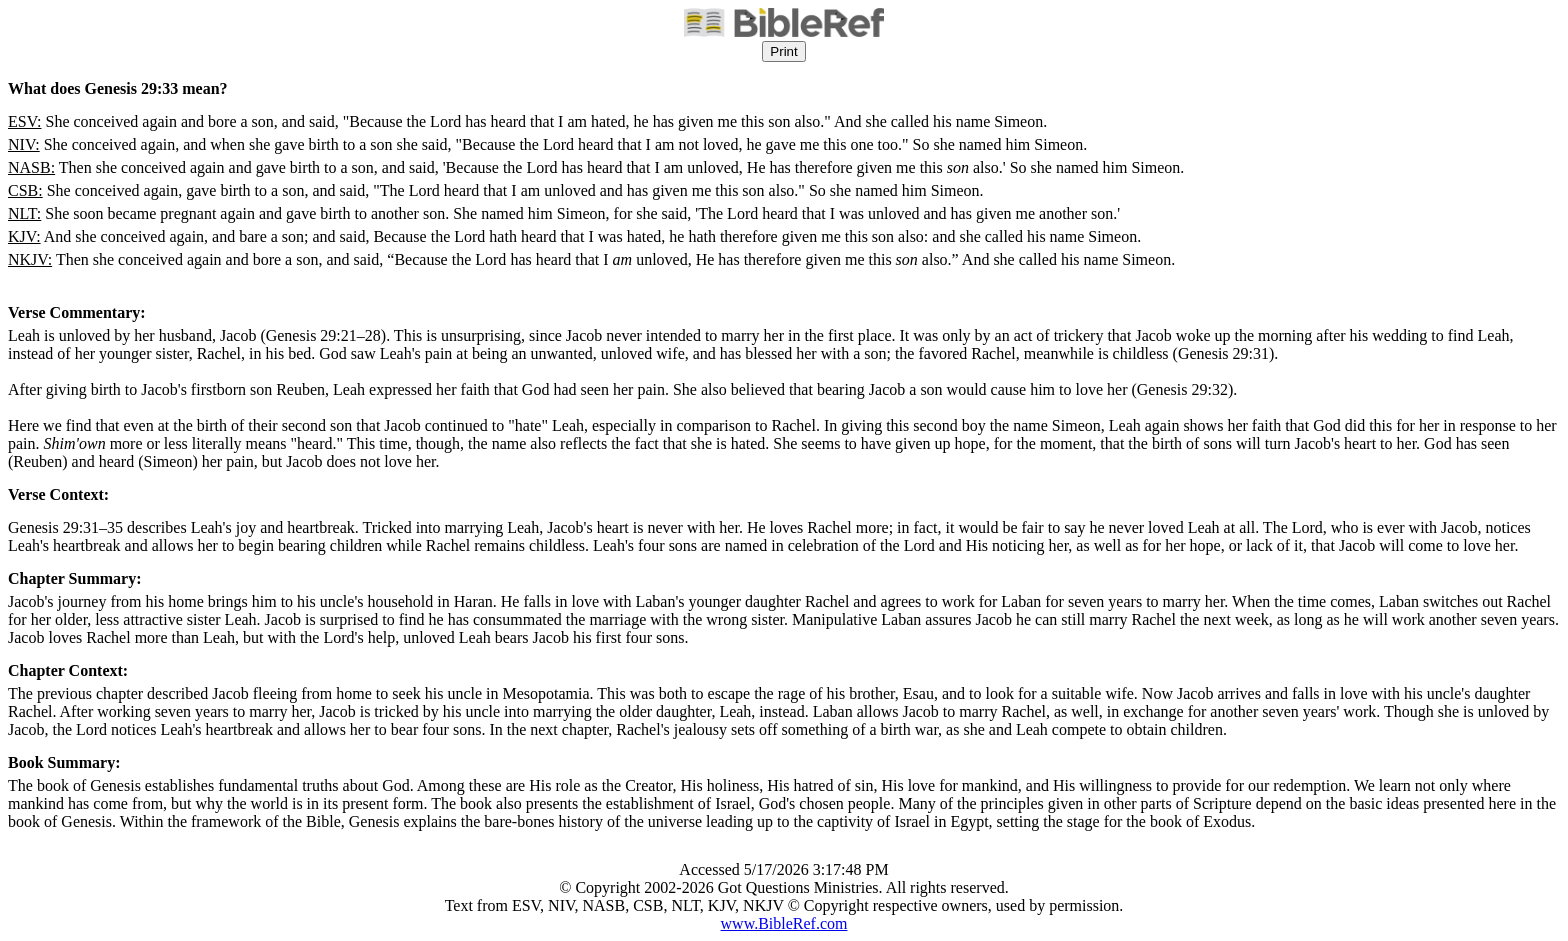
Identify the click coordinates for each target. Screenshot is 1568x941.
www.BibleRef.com (784, 923)
